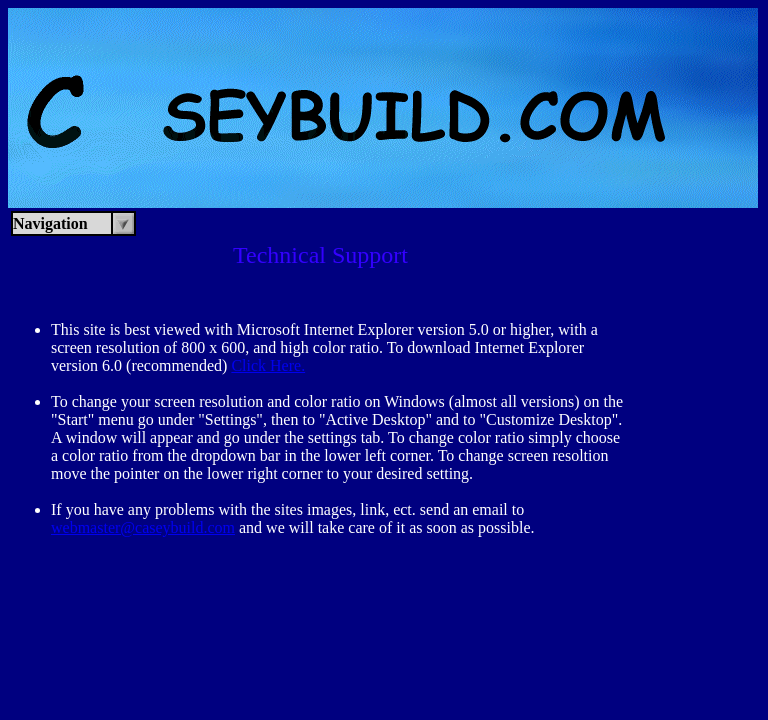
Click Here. (268, 365)
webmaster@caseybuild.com (143, 527)
